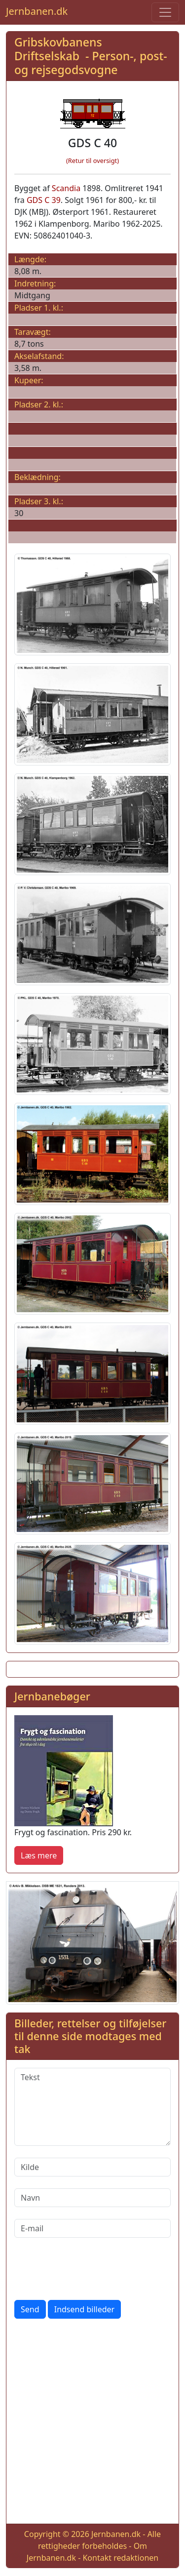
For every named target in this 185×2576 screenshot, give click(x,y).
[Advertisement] (92, 2423)
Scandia (66, 188)
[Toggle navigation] (165, 12)
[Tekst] (92, 2107)
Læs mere (39, 1855)
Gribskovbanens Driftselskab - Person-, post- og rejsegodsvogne (90, 55)
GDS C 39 (44, 200)
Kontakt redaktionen (120, 2557)
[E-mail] (92, 2228)
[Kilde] (92, 2167)
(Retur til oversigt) (92, 160)
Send (30, 2309)
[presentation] (89, 2269)
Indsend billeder (84, 2309)
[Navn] (92, 2197)
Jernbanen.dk (37, 11)
